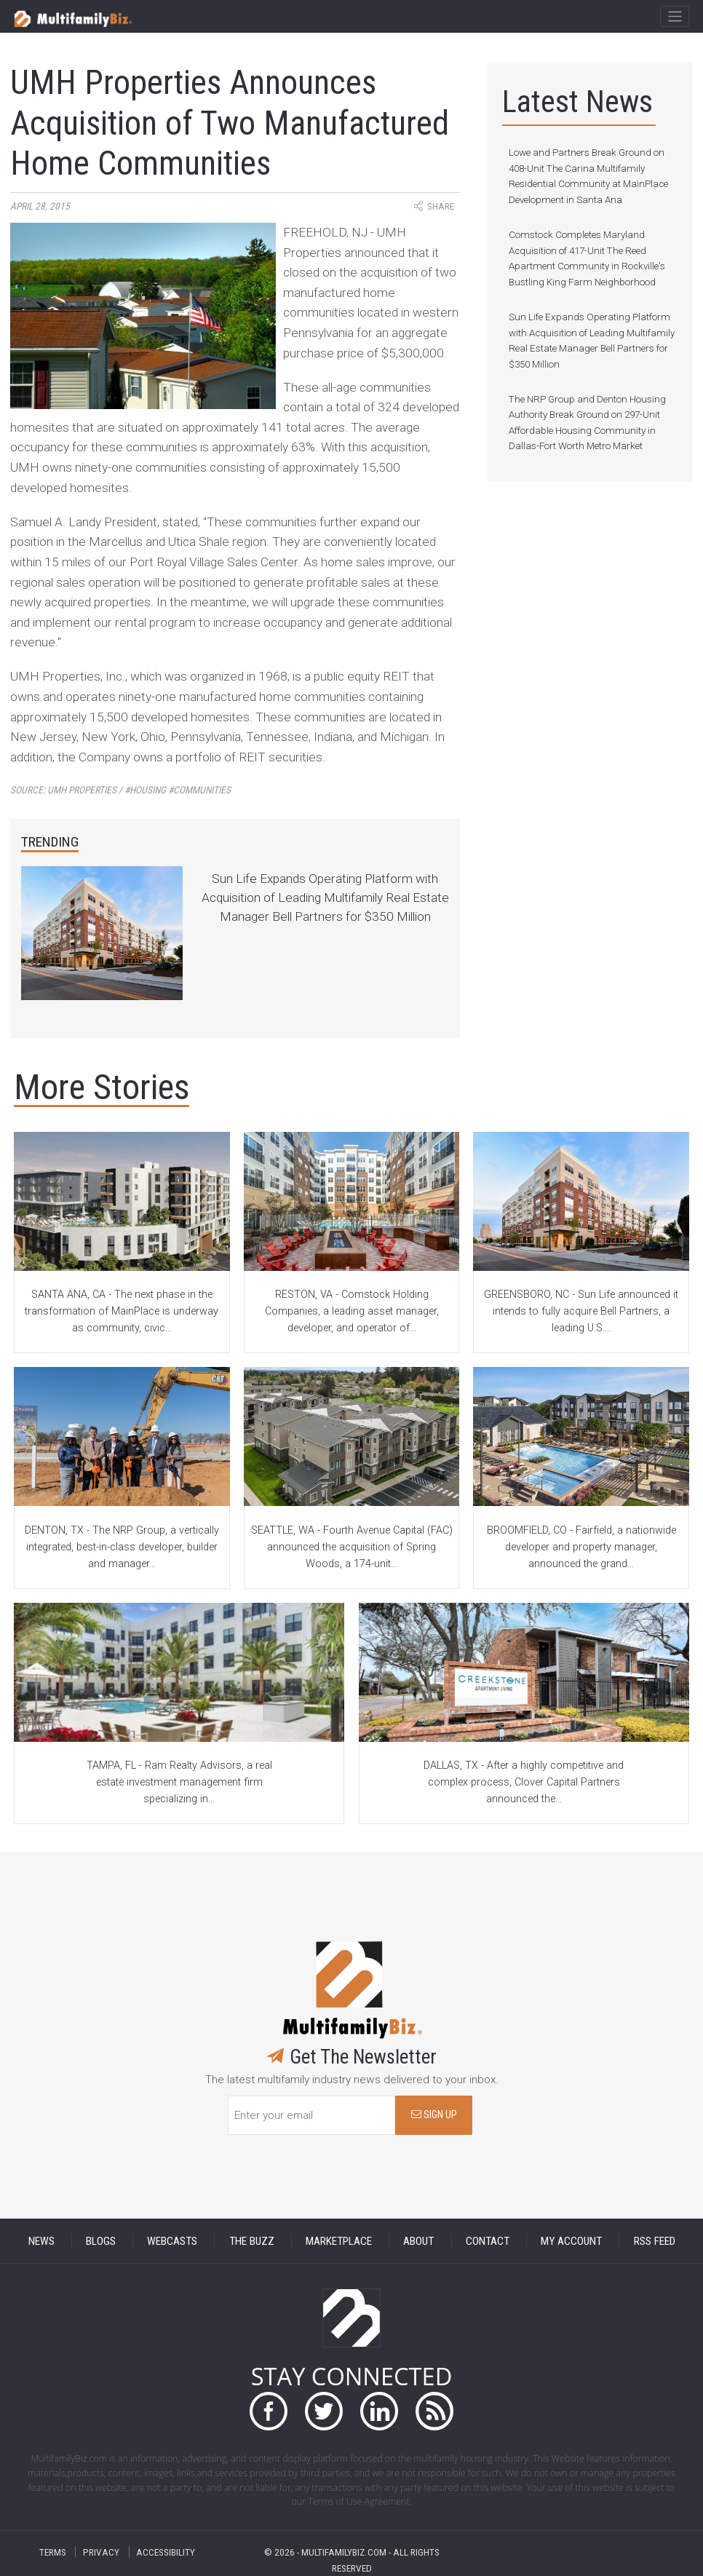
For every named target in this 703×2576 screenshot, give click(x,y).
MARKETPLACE (339, 2240)
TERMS (52, 2551)
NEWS (41, 2240)
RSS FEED (654, 2240)
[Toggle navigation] (674, 17)
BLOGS (101, 2240)
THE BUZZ (251, 2240)
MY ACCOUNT (571, 2240)
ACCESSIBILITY (165, 2551)
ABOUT (418, 2240)
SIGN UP (434, 2115)
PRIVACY (101, 2551)
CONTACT (487, 2240)
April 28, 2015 (40, 206)
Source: (120, 790)
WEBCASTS (172, 2240)
